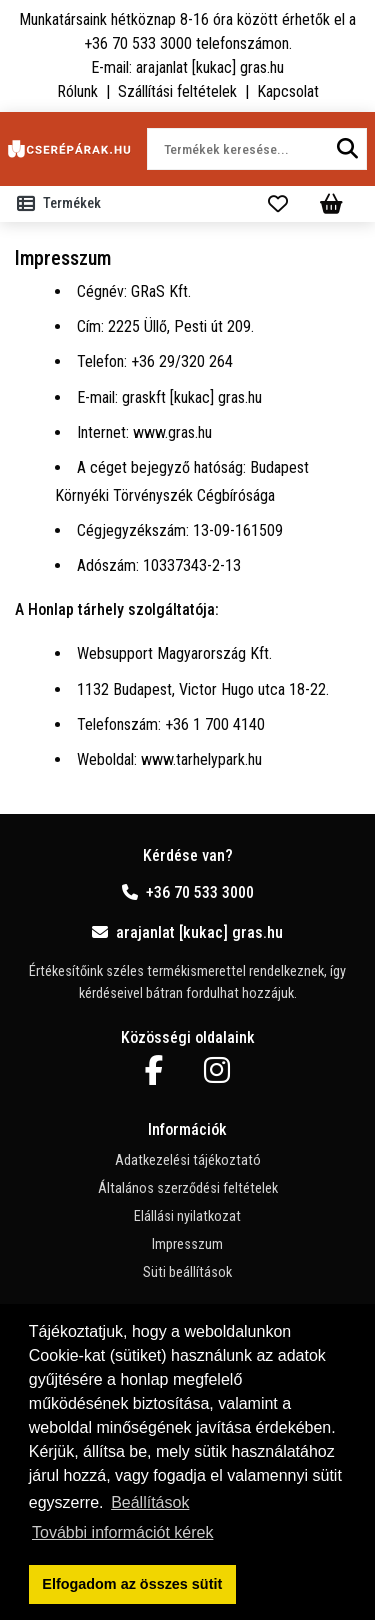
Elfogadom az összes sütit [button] (132, 1584)
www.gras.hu (172, 432)
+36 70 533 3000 (188, 892)
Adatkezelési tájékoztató (188, 1160)
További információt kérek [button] (122, 1532)
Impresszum (187, 1244)
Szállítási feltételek (177, 91)
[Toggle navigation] (63, 204)
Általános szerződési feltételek (188, 1188)
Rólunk (77, 91)
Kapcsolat (288, 91)
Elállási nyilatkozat (187, 1216)
